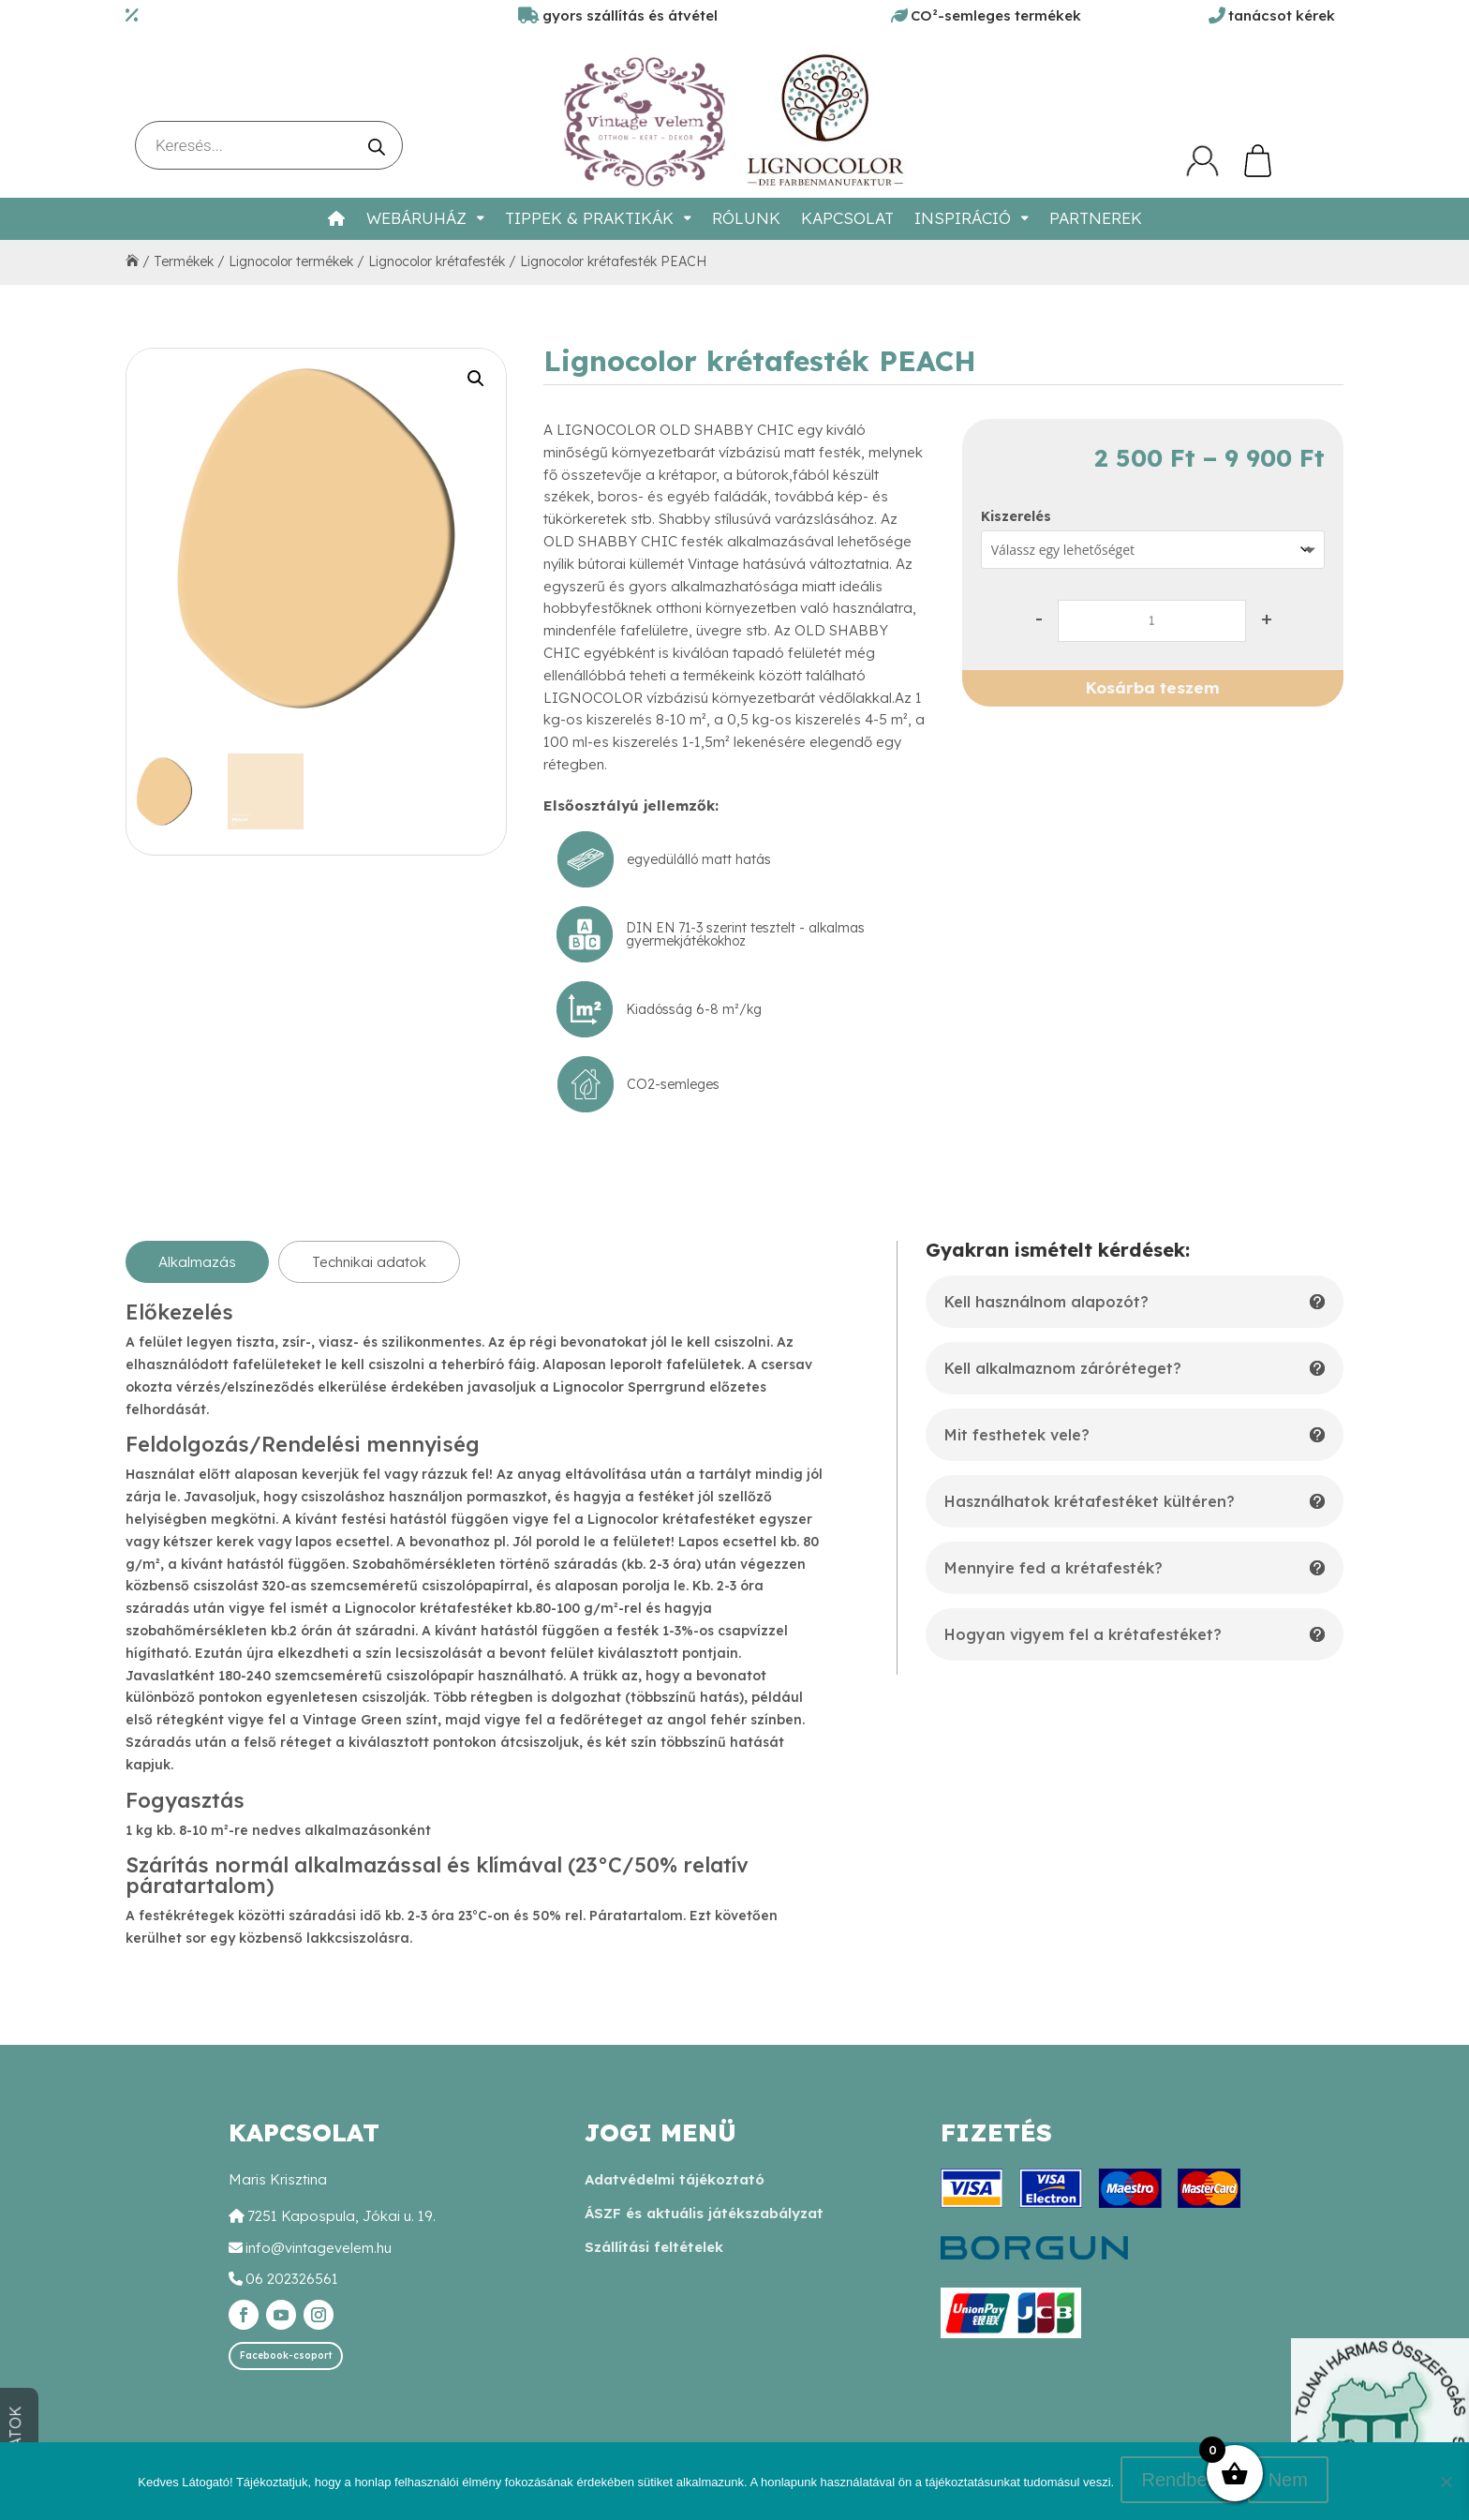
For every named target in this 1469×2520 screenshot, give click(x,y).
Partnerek (1095, 218)
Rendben (1182, 2482)
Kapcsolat (847, 218)
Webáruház (416, 218)
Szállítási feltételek (654, 2247)
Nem (1290, 2482)
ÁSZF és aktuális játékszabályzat (704, 2213)
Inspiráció (962, 218)
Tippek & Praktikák (589, 218)
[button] (476, 378)
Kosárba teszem (1153, 687)
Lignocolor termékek (291, 261)
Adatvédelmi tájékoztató (674, 2179)
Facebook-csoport (286, 2355)
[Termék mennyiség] (1152, 621)
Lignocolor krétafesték (436, 261)
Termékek (184, 261)
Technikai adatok (369, 1262)
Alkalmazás (197, 1262)
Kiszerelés (1016, 516)
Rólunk (746, 218)
